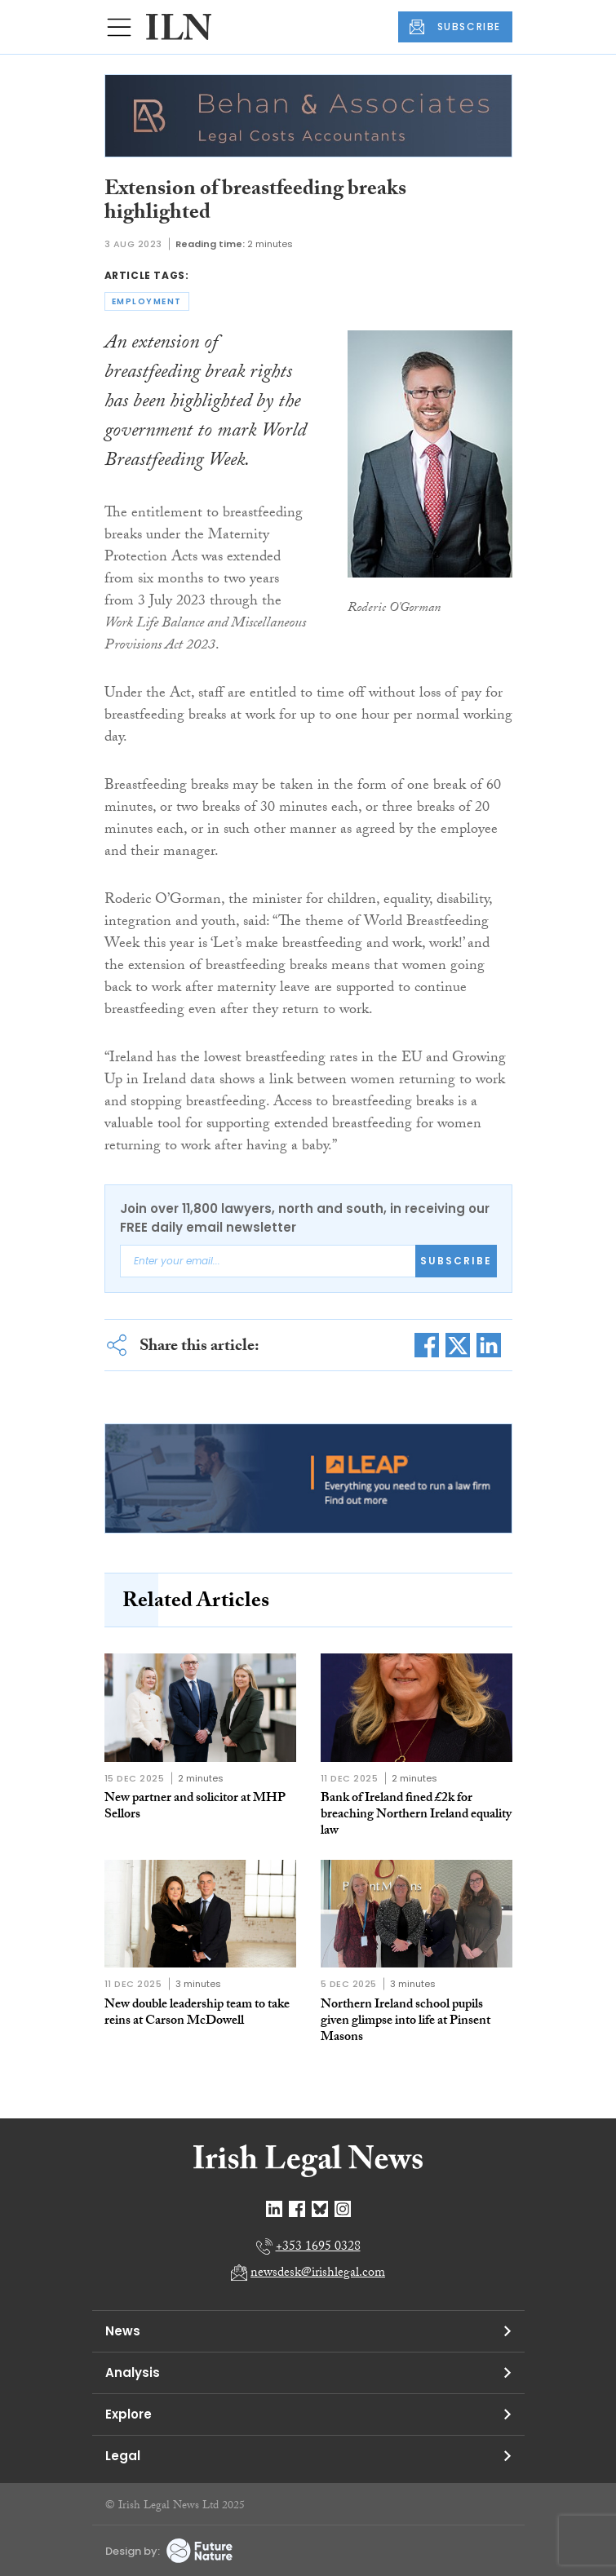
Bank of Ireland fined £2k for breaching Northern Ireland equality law (416, 1815)
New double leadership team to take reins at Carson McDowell (197, 2013)
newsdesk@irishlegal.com (317, 2274)
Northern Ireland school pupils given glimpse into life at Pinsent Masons (405, 2021)
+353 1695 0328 (318, 2248)
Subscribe (456, 1261)
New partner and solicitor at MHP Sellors (195, 1807)
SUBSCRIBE (455, 27)
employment (147, 301)
